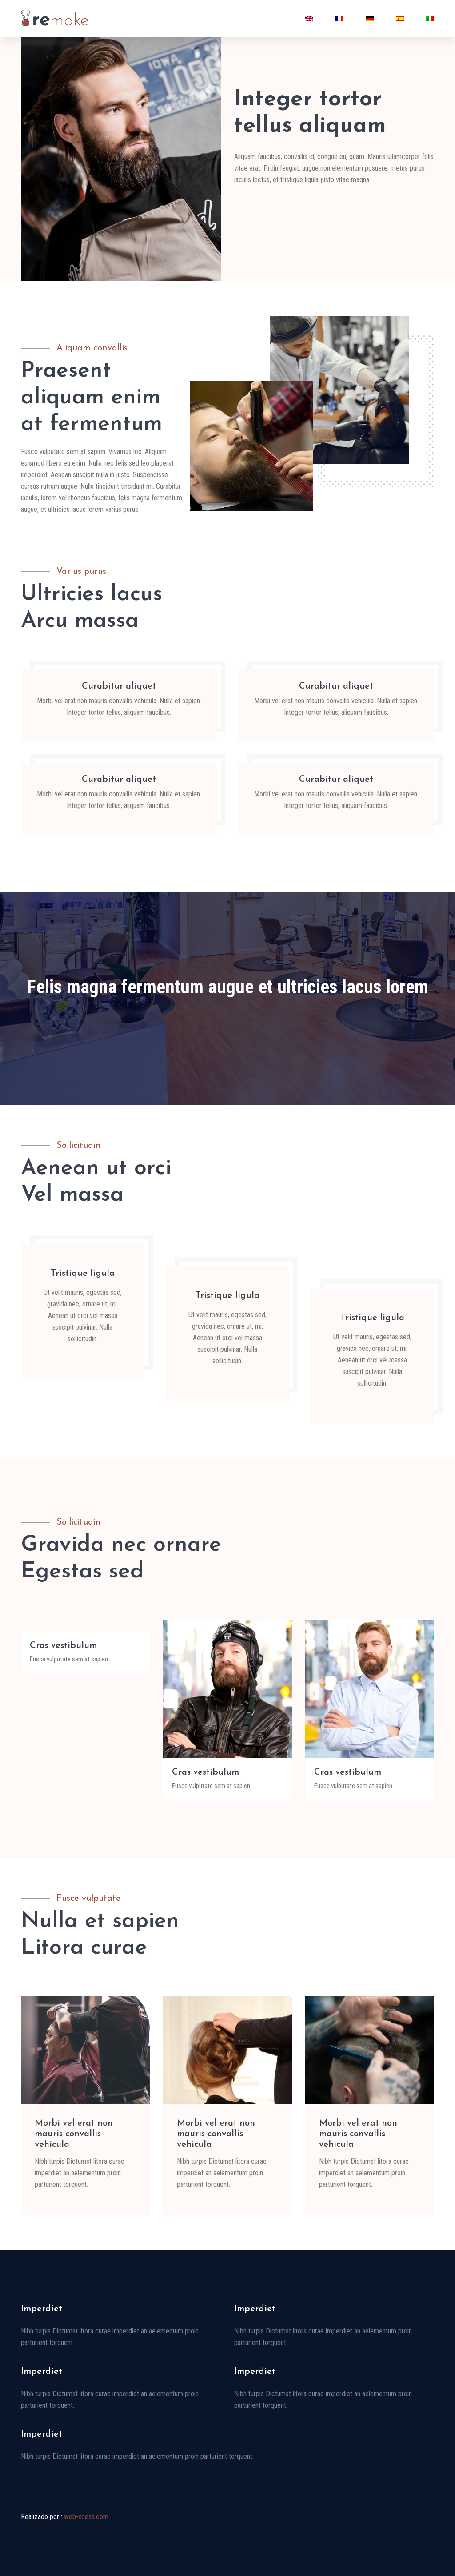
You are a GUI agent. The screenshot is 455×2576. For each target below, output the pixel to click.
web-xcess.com (86, 2516)
